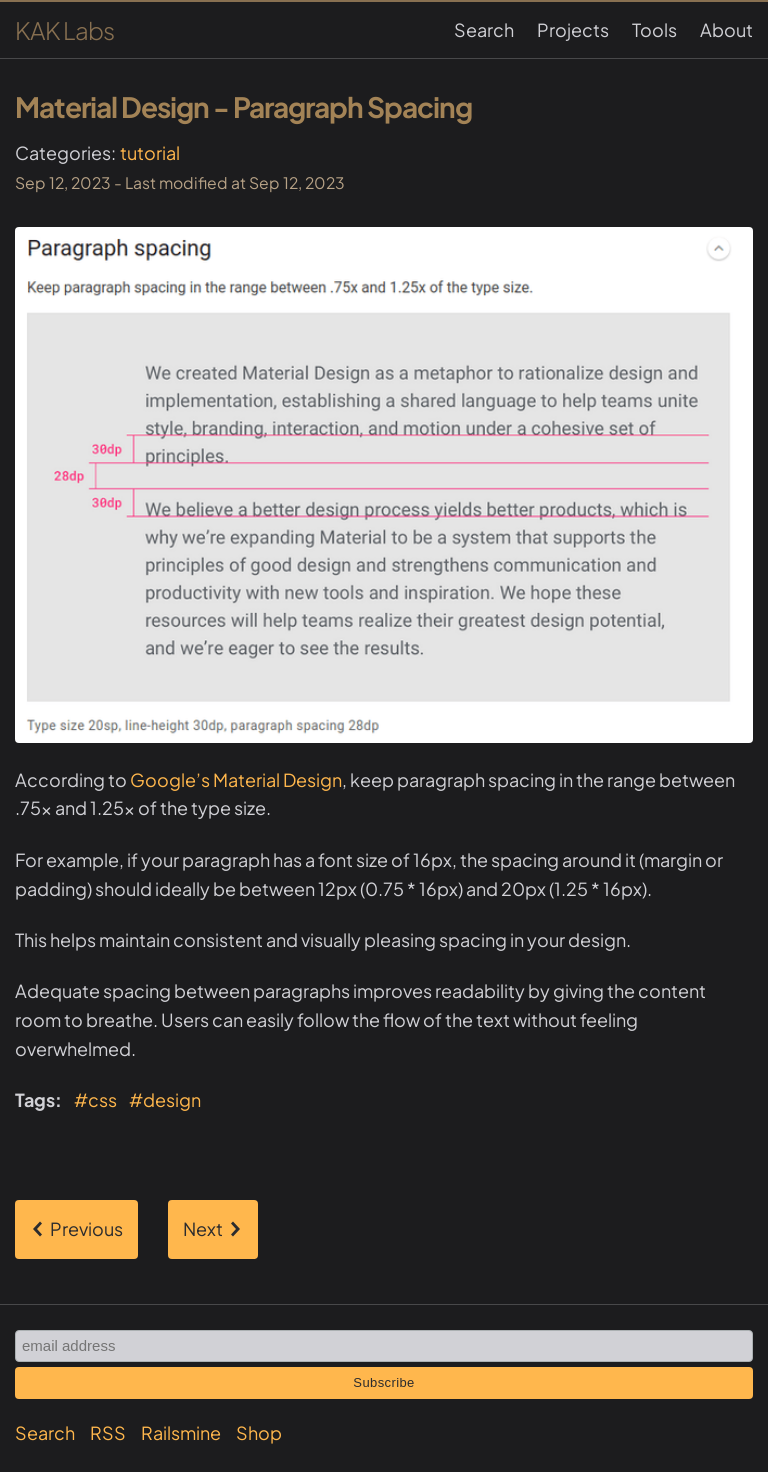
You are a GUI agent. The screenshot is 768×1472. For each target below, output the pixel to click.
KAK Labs (64, 30)
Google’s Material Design (236, 779)
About (726, 29)
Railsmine (181, 1432)
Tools (654, 29)
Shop (259, 1432)
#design (165, 1099)
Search (484, 29)
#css (95, 1099)
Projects (573, 29)
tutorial (150, 152)
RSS (108, 1432)
